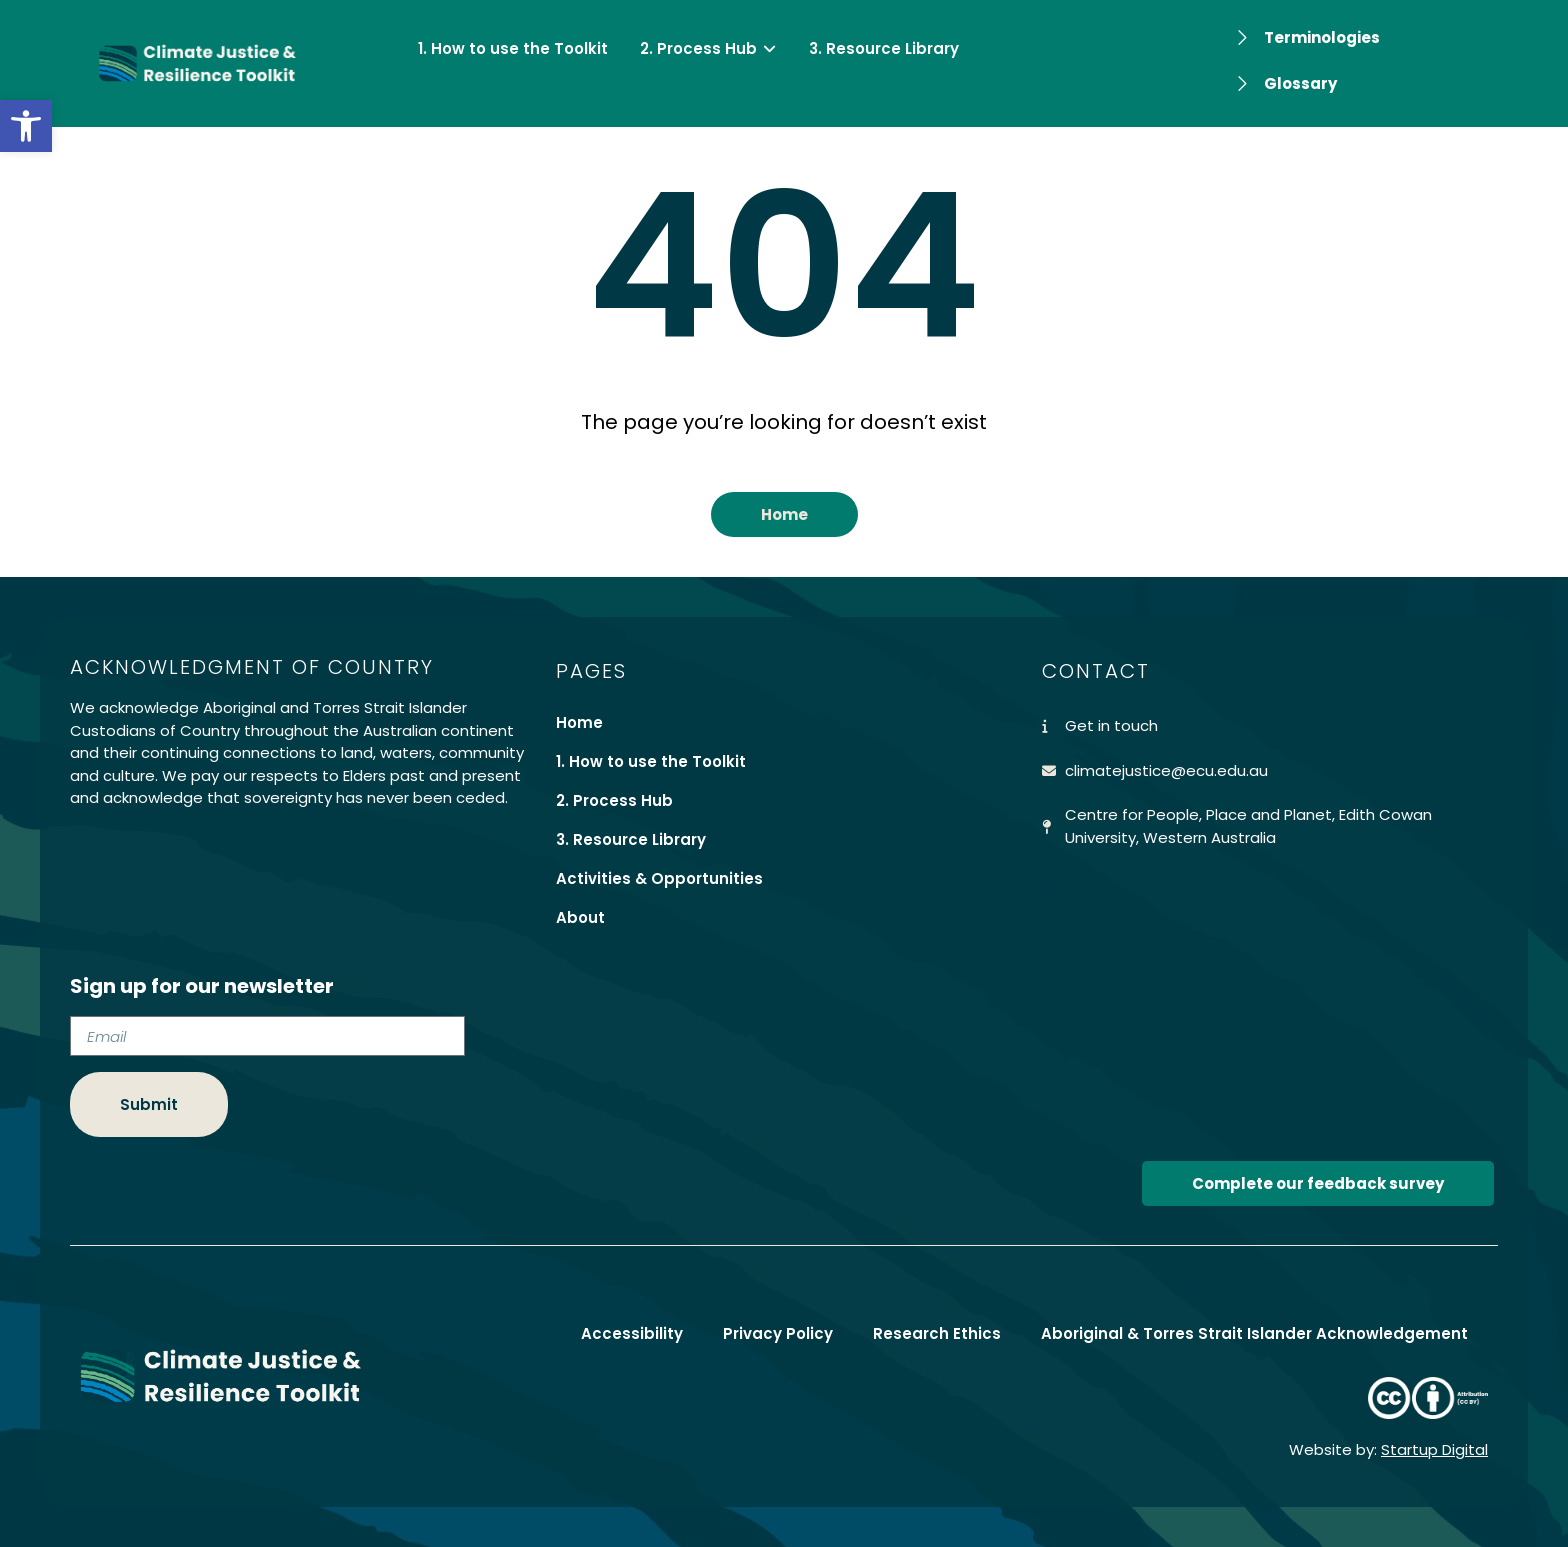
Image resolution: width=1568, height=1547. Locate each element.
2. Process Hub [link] (614, 800)
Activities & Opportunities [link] (659, 878)
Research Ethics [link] (937, 1333)
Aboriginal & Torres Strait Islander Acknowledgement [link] (1254, 1333)
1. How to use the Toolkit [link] (651, 761)
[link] (26, 126)
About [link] (580, 917)
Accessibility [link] (632, 1333)
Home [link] (579, 722)
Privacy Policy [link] (778, 1333)
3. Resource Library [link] (631, 839)
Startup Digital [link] (1434, 1449)
